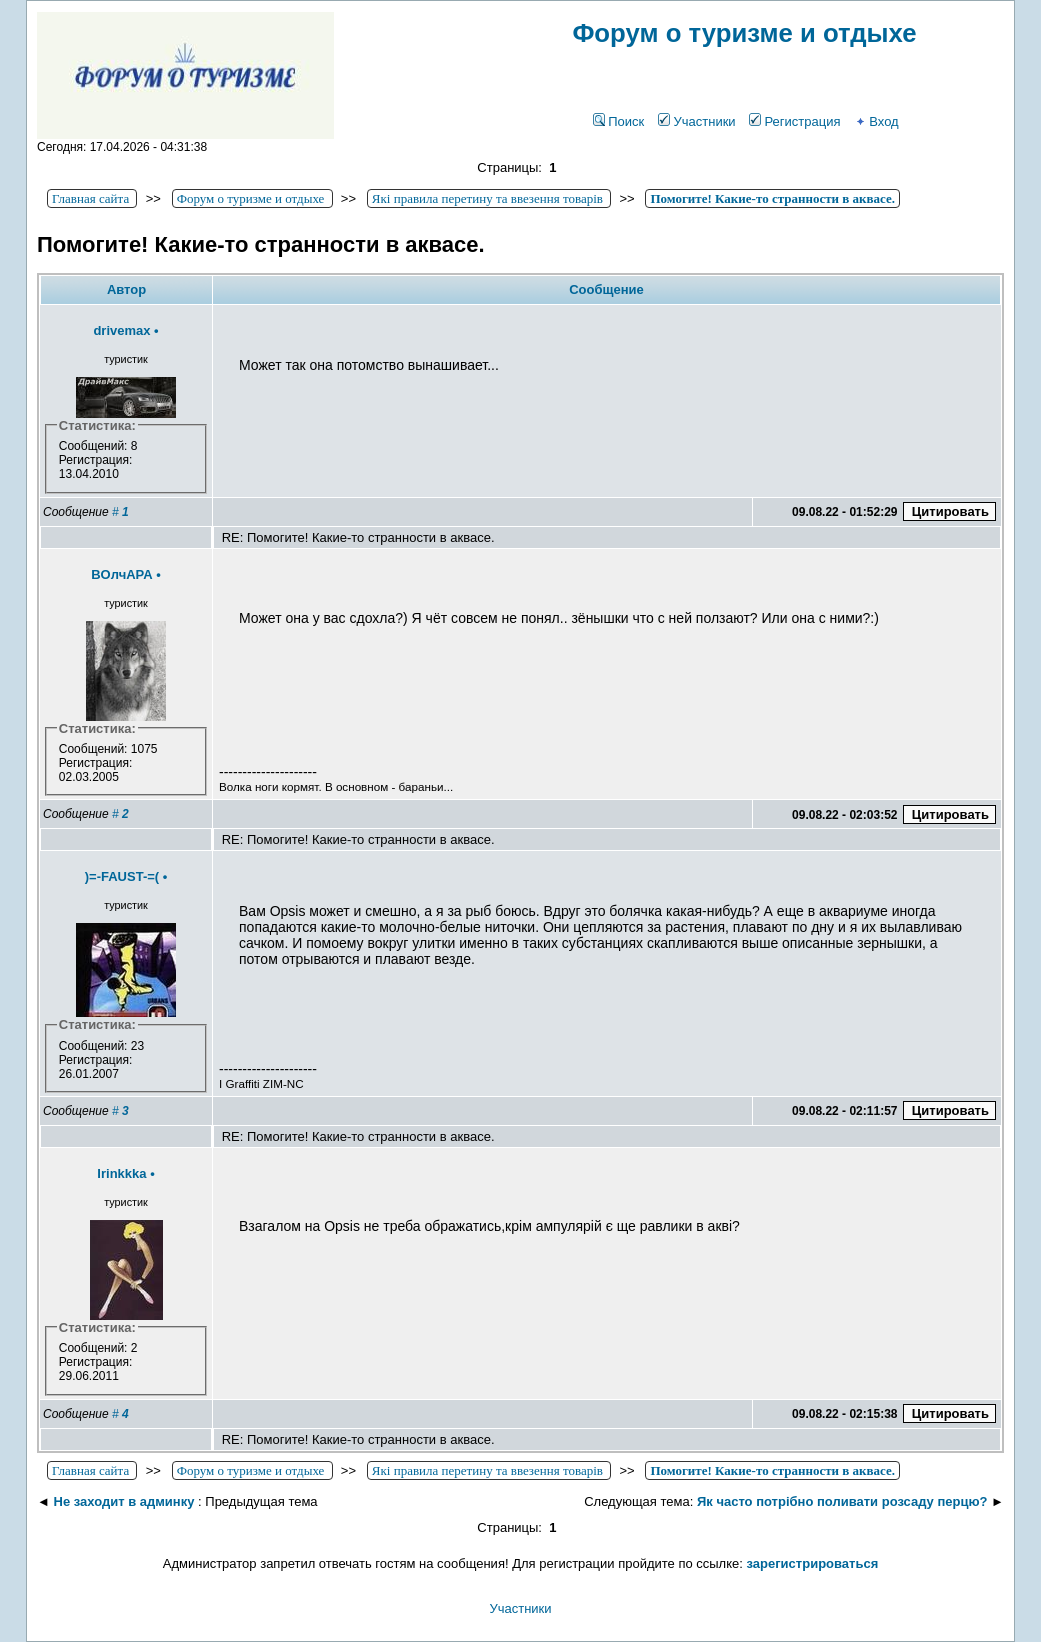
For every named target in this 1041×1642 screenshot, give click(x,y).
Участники (696, 121)
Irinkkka (121, 1173)
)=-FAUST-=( (122, 876)
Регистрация (794, 121)
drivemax (121, 330)
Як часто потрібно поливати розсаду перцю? (842, 1501)
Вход (876, 121)
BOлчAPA (121, 574)
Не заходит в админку (124, 1501)
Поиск (618, 121)
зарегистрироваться (813, 1563)
